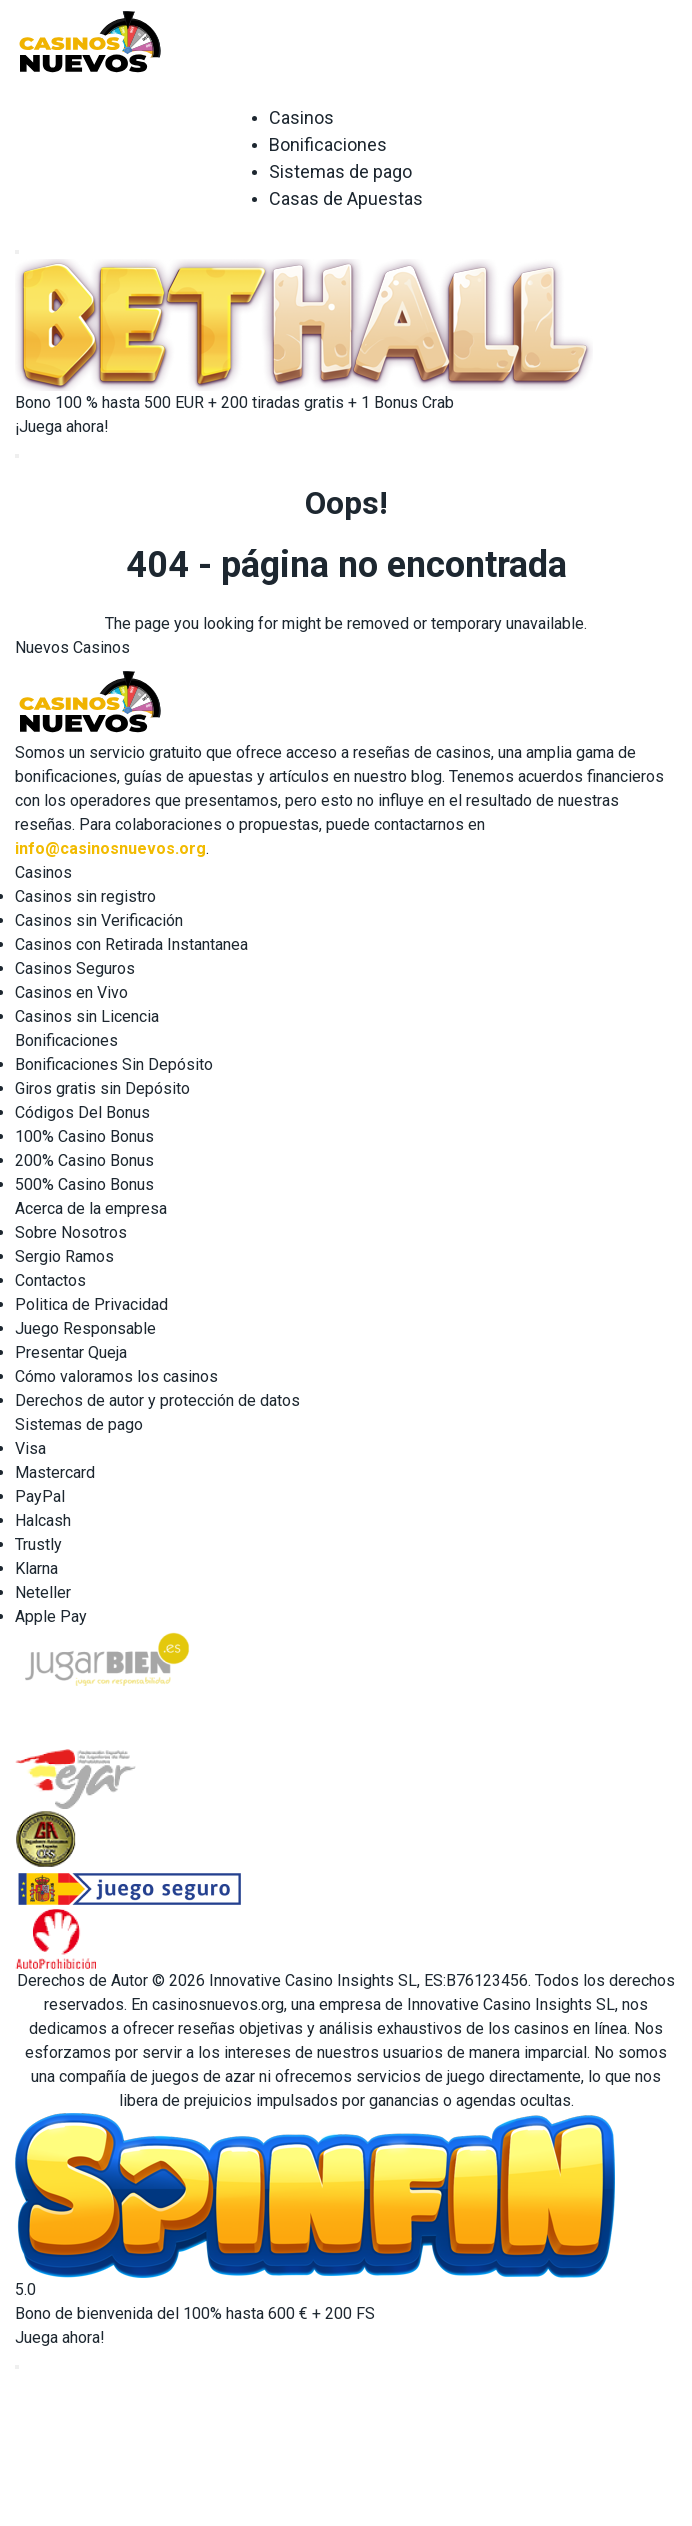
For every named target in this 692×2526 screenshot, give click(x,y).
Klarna (36, 1568)
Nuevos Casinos (72, 647)
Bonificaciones (328, 144)
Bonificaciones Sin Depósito (114, 1064)
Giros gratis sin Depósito (102, 1088)
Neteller (43, 1592)
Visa (30, 1448)
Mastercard (55, 1472)
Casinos (301, 117)
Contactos (50, 1280)
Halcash (43, 1520)
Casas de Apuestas (346, 198)
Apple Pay (51, 1616)
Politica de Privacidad (91, 1304)
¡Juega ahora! (62, 426)
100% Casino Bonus (84, 1136)
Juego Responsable (85, 1328)
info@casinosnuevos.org (110, 848)
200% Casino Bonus (84, 1160)
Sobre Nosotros (71, 1232)
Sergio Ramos (64, 1256)
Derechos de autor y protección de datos (157, 1400)
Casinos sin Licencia (87, 1016)
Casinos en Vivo (71, 992)
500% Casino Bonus (84, 1184)
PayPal (40, 1496)
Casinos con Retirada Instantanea (131, 944)
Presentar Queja (71, 1352)
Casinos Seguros (75, 968)
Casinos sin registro (85, 896)
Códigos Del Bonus (82, 1112)
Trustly (38, 1544)
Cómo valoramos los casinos (116, 1376)
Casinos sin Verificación (99, 920)
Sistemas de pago (340, 171)
